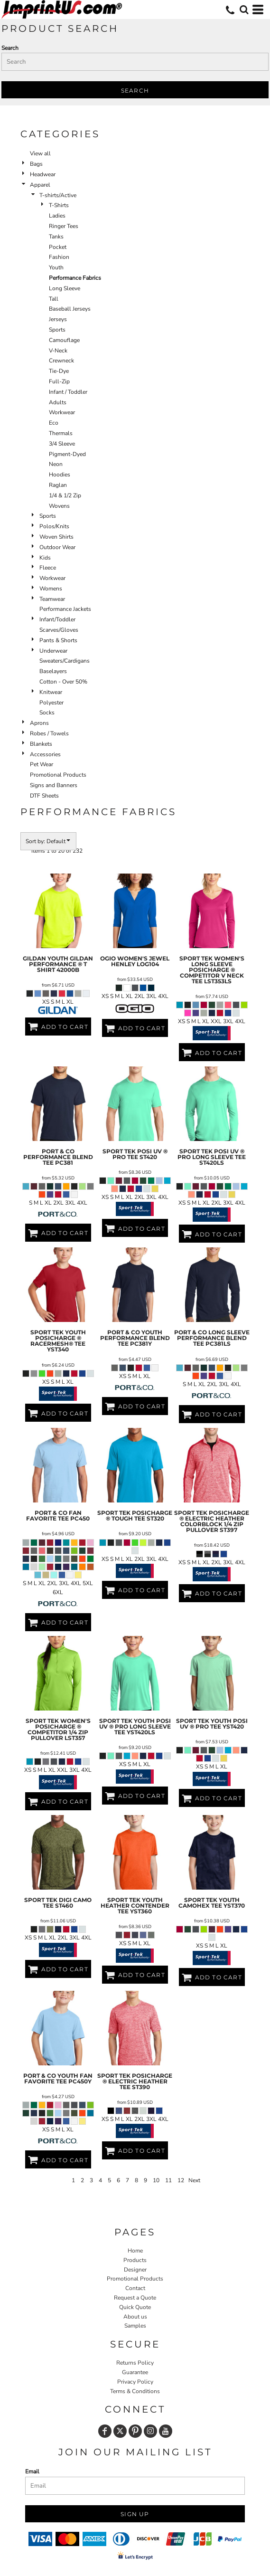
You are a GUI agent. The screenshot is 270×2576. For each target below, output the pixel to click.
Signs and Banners (53, 785)
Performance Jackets (65, 609)
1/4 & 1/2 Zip (65, 495)
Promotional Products (58, 775)
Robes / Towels (49, 733)
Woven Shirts (56, 537)
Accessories (45, 754)
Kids (45, 557)
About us (135, 2316)
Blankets (41, 744)
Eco (53, 423)
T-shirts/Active (57, 195)
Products (135, 2260)
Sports (57, 329)
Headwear (43, 174)
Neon (56, 464)
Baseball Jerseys (70, 309)
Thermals (61, 433)
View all (40, 153)
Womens (50, 588)
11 (168, 2180)
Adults (57, 402)
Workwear (62, 412)
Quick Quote (135, 2307)
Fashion (59, 257)
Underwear (53, 651)
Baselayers (53, 671)
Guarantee (135, 2372)
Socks (47, 712)
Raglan (58, 485)
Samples (135, 2325)
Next (194, 2180)
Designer (135, 2269)
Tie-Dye (59, 371)
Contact (135, 2288)
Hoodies (59, 474)
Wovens (59, 506)
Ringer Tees (63, 226)
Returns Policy (135, 2363)
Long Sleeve (64, 288)
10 (156, 2180)
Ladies (57, 215)
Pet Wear (41, 764)
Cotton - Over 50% (63, 681)
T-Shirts (59, 205)
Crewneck (61, 360)
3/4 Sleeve (62, 443)
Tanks (56, 236)
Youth (56, 267)
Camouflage (64, 340)
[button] (244, 9)
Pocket (57, 247)
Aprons (39, 723)
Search (10, 48)
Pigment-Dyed (67, 454)
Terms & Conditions (135, 2391)
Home (135, 2250)
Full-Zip (59, 381)
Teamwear (52, 599)
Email (32, 2471)
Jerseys (58, 319)
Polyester (51, 702)
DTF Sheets (44, 795)
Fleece (47, 567)
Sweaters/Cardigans (64, 661)
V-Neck (58, 350)
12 (180, 2180)
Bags (36, 164)
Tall (53, 299)
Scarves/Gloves (58, 630)
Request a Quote (135, 2297)
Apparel (40, 185)
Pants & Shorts (58, 640)
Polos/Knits (54, 526)
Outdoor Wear (57, 547)
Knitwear (50, 692)
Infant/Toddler (57, 619)
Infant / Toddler (68, 392)
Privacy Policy (135, 2382)
